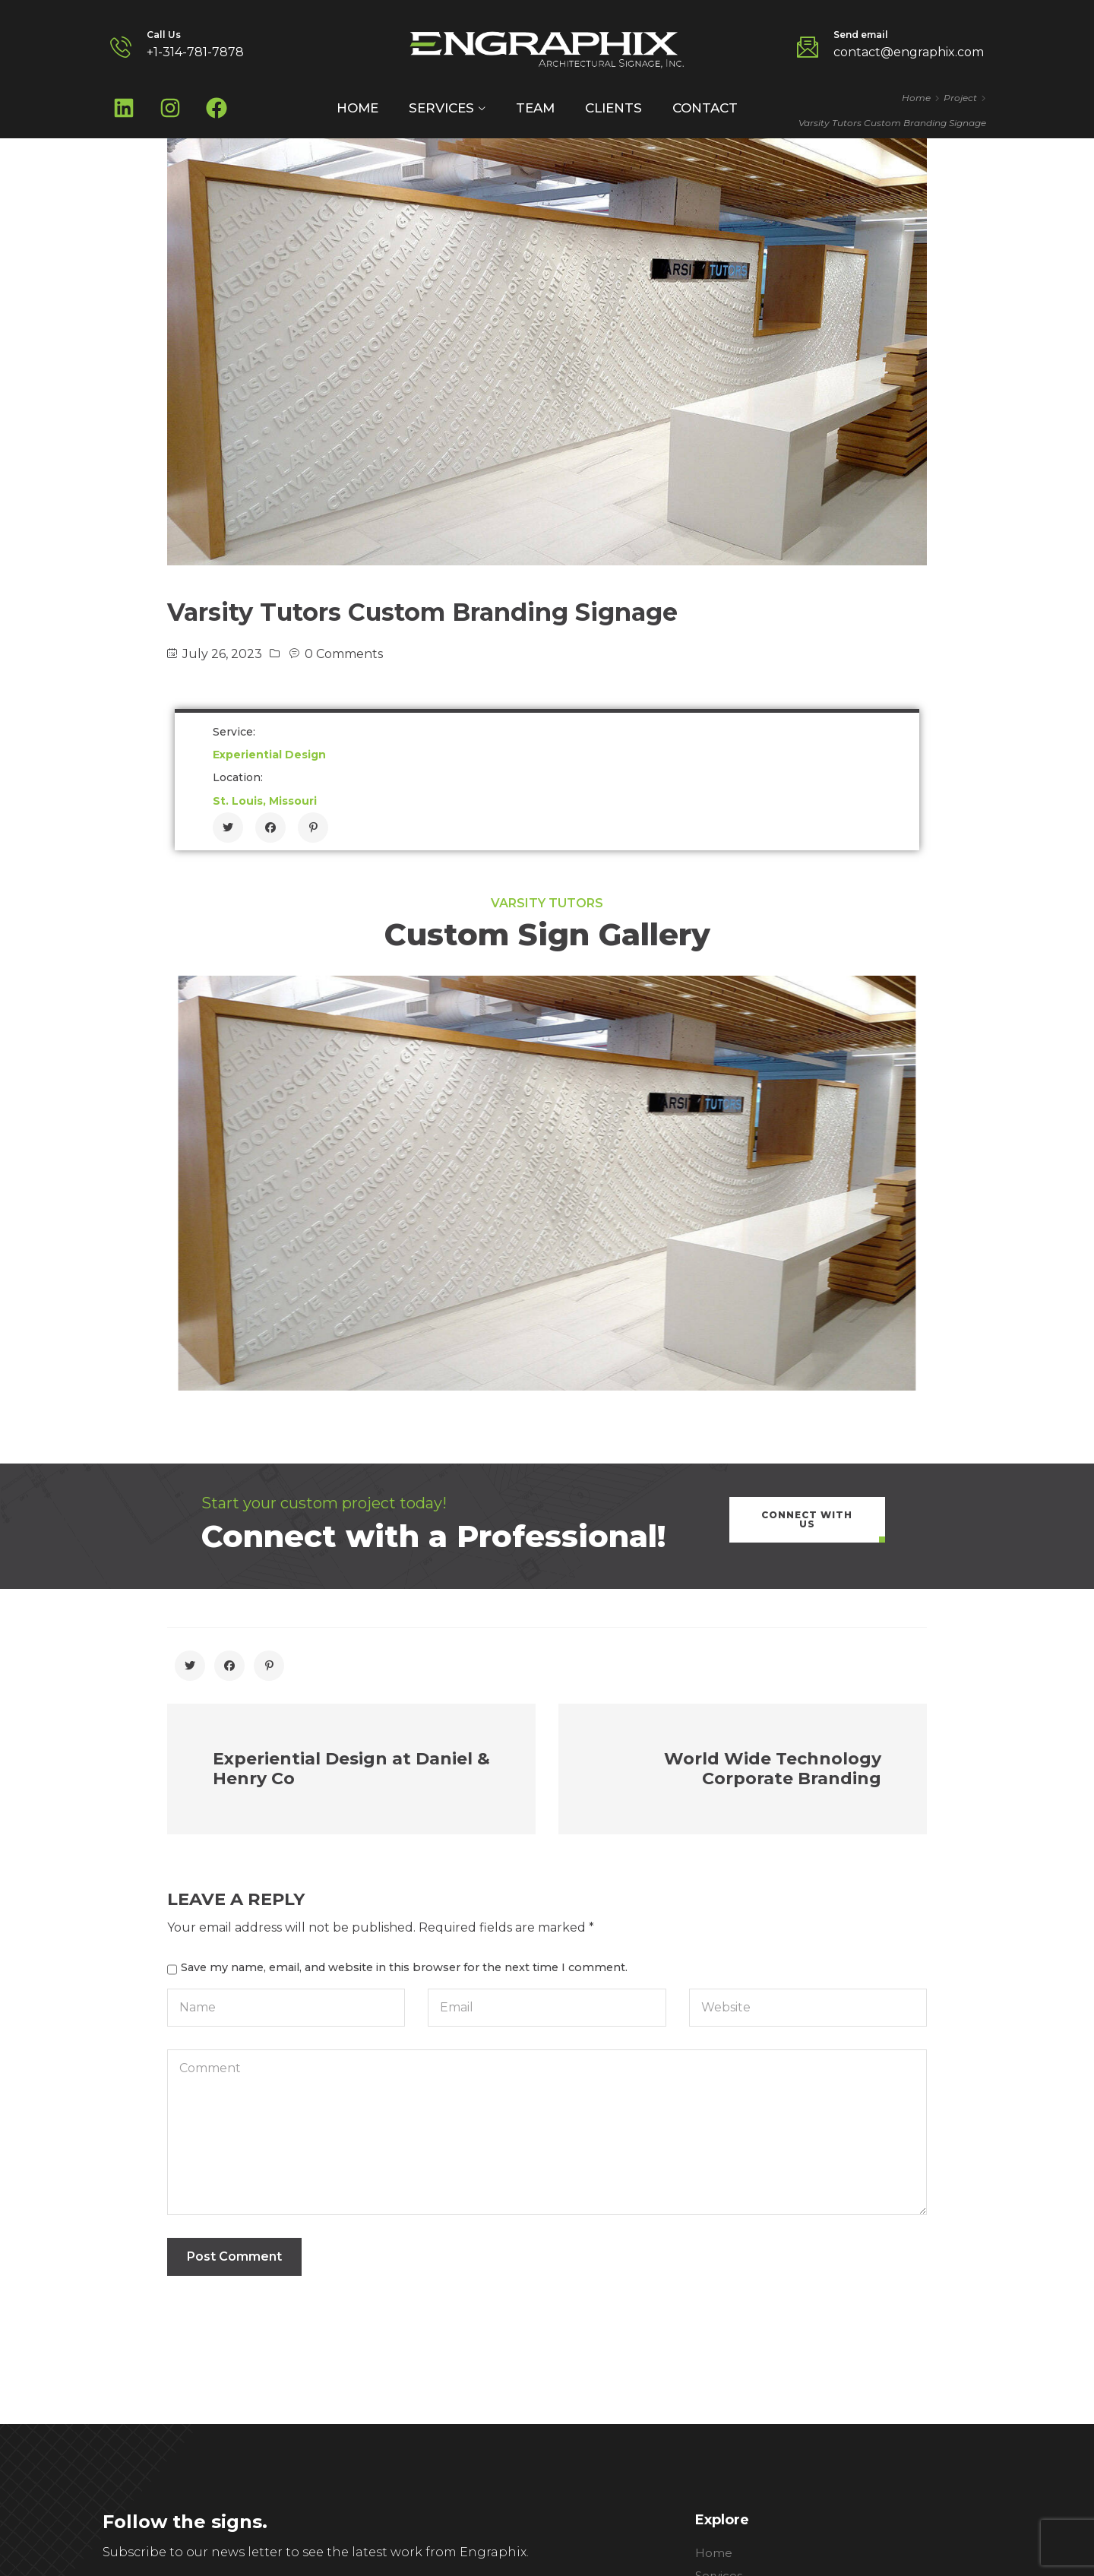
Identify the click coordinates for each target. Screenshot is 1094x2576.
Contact (705, 108)
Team (535, 108)
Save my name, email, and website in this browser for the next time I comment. (404, 1967)
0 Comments (344, 654)
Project (960, 97)
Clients (613, 108)
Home (357, 108)
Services (441, 108)
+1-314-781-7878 (195, 52)
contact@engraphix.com (908, 52)
